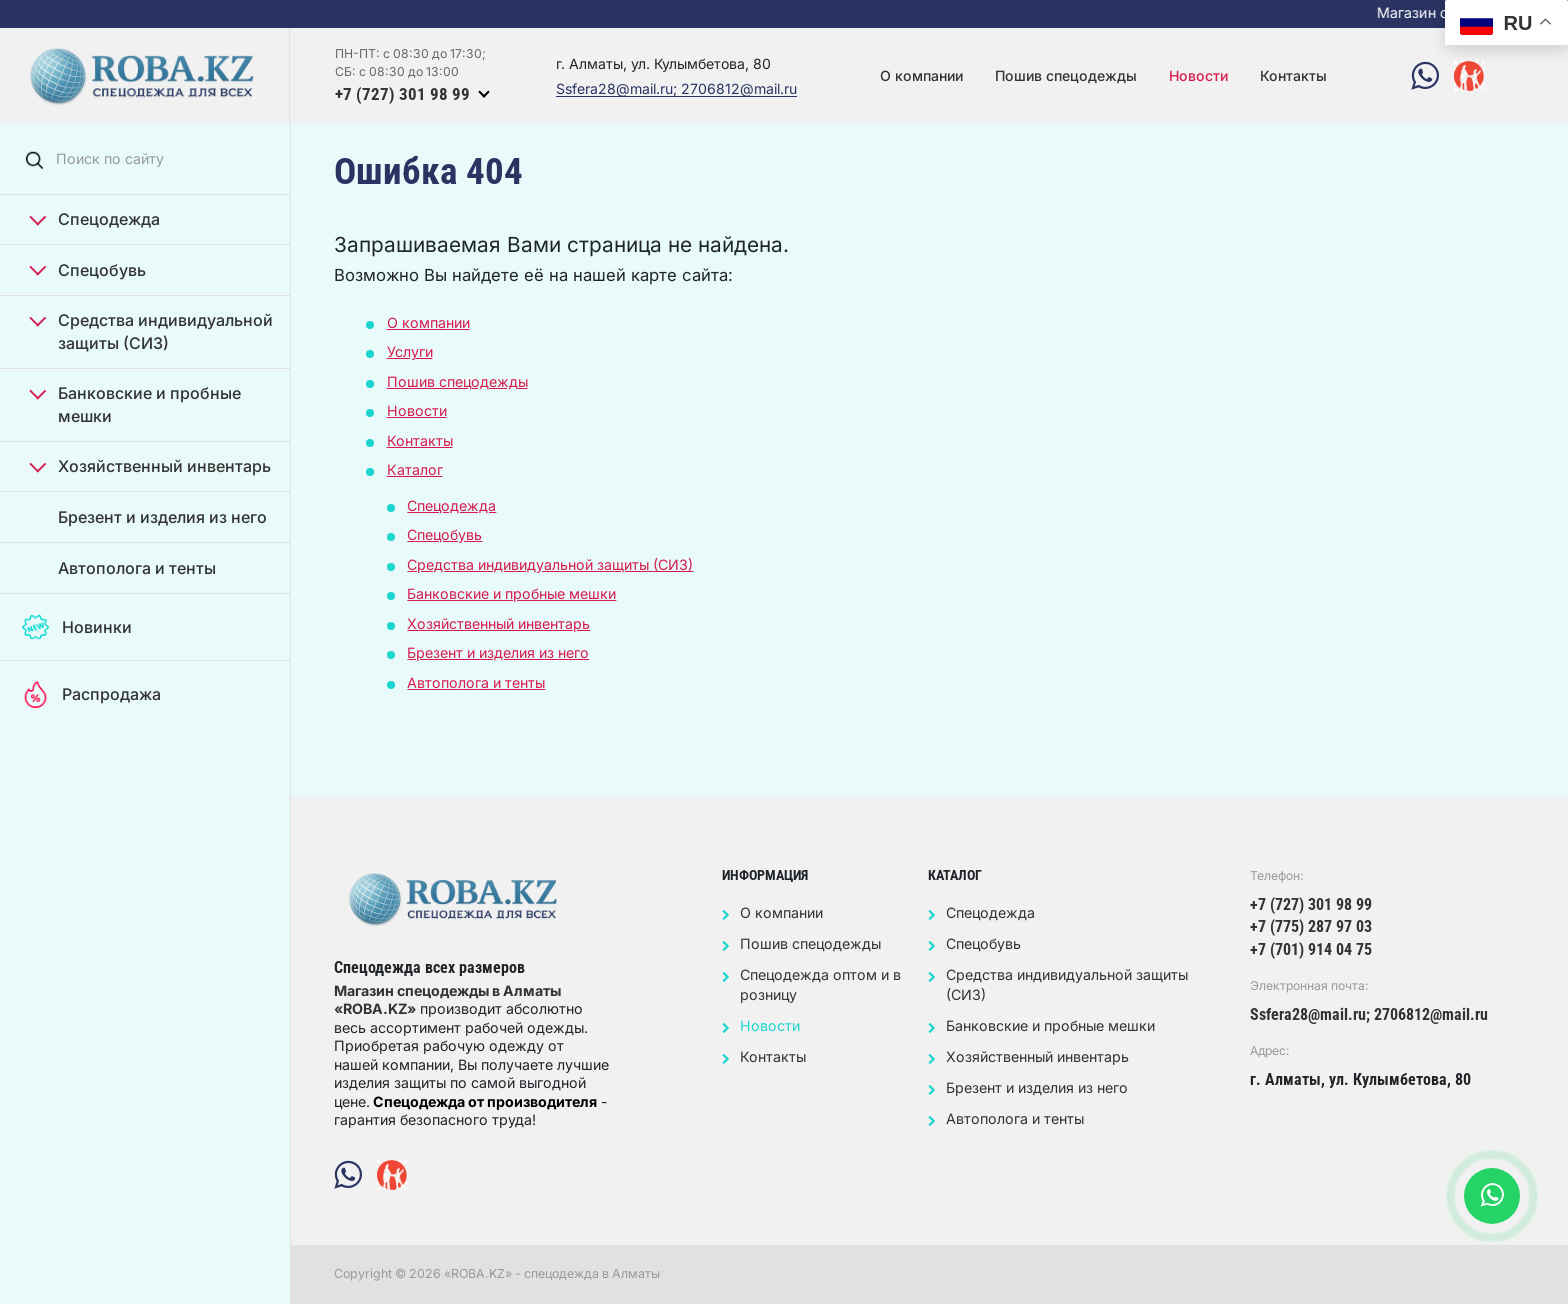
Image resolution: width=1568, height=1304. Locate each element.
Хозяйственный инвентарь (150, 465)
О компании (921, 75)
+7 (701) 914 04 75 (1311, 949)
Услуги (410, 351)
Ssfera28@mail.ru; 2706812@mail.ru (676, 89)
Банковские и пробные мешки (135, 403)
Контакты (1293, 75)
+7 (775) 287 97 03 (1311, 926)
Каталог (415, 469)
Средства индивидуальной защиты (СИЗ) (151, 330)
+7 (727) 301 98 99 (402, 94)
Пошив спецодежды (1066, 75)
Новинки (76, 627)
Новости (1198, 75)
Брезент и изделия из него (162, 517)
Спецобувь (88, 269)
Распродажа (91, 694)
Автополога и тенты (137, 568)
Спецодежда (95, 218)
